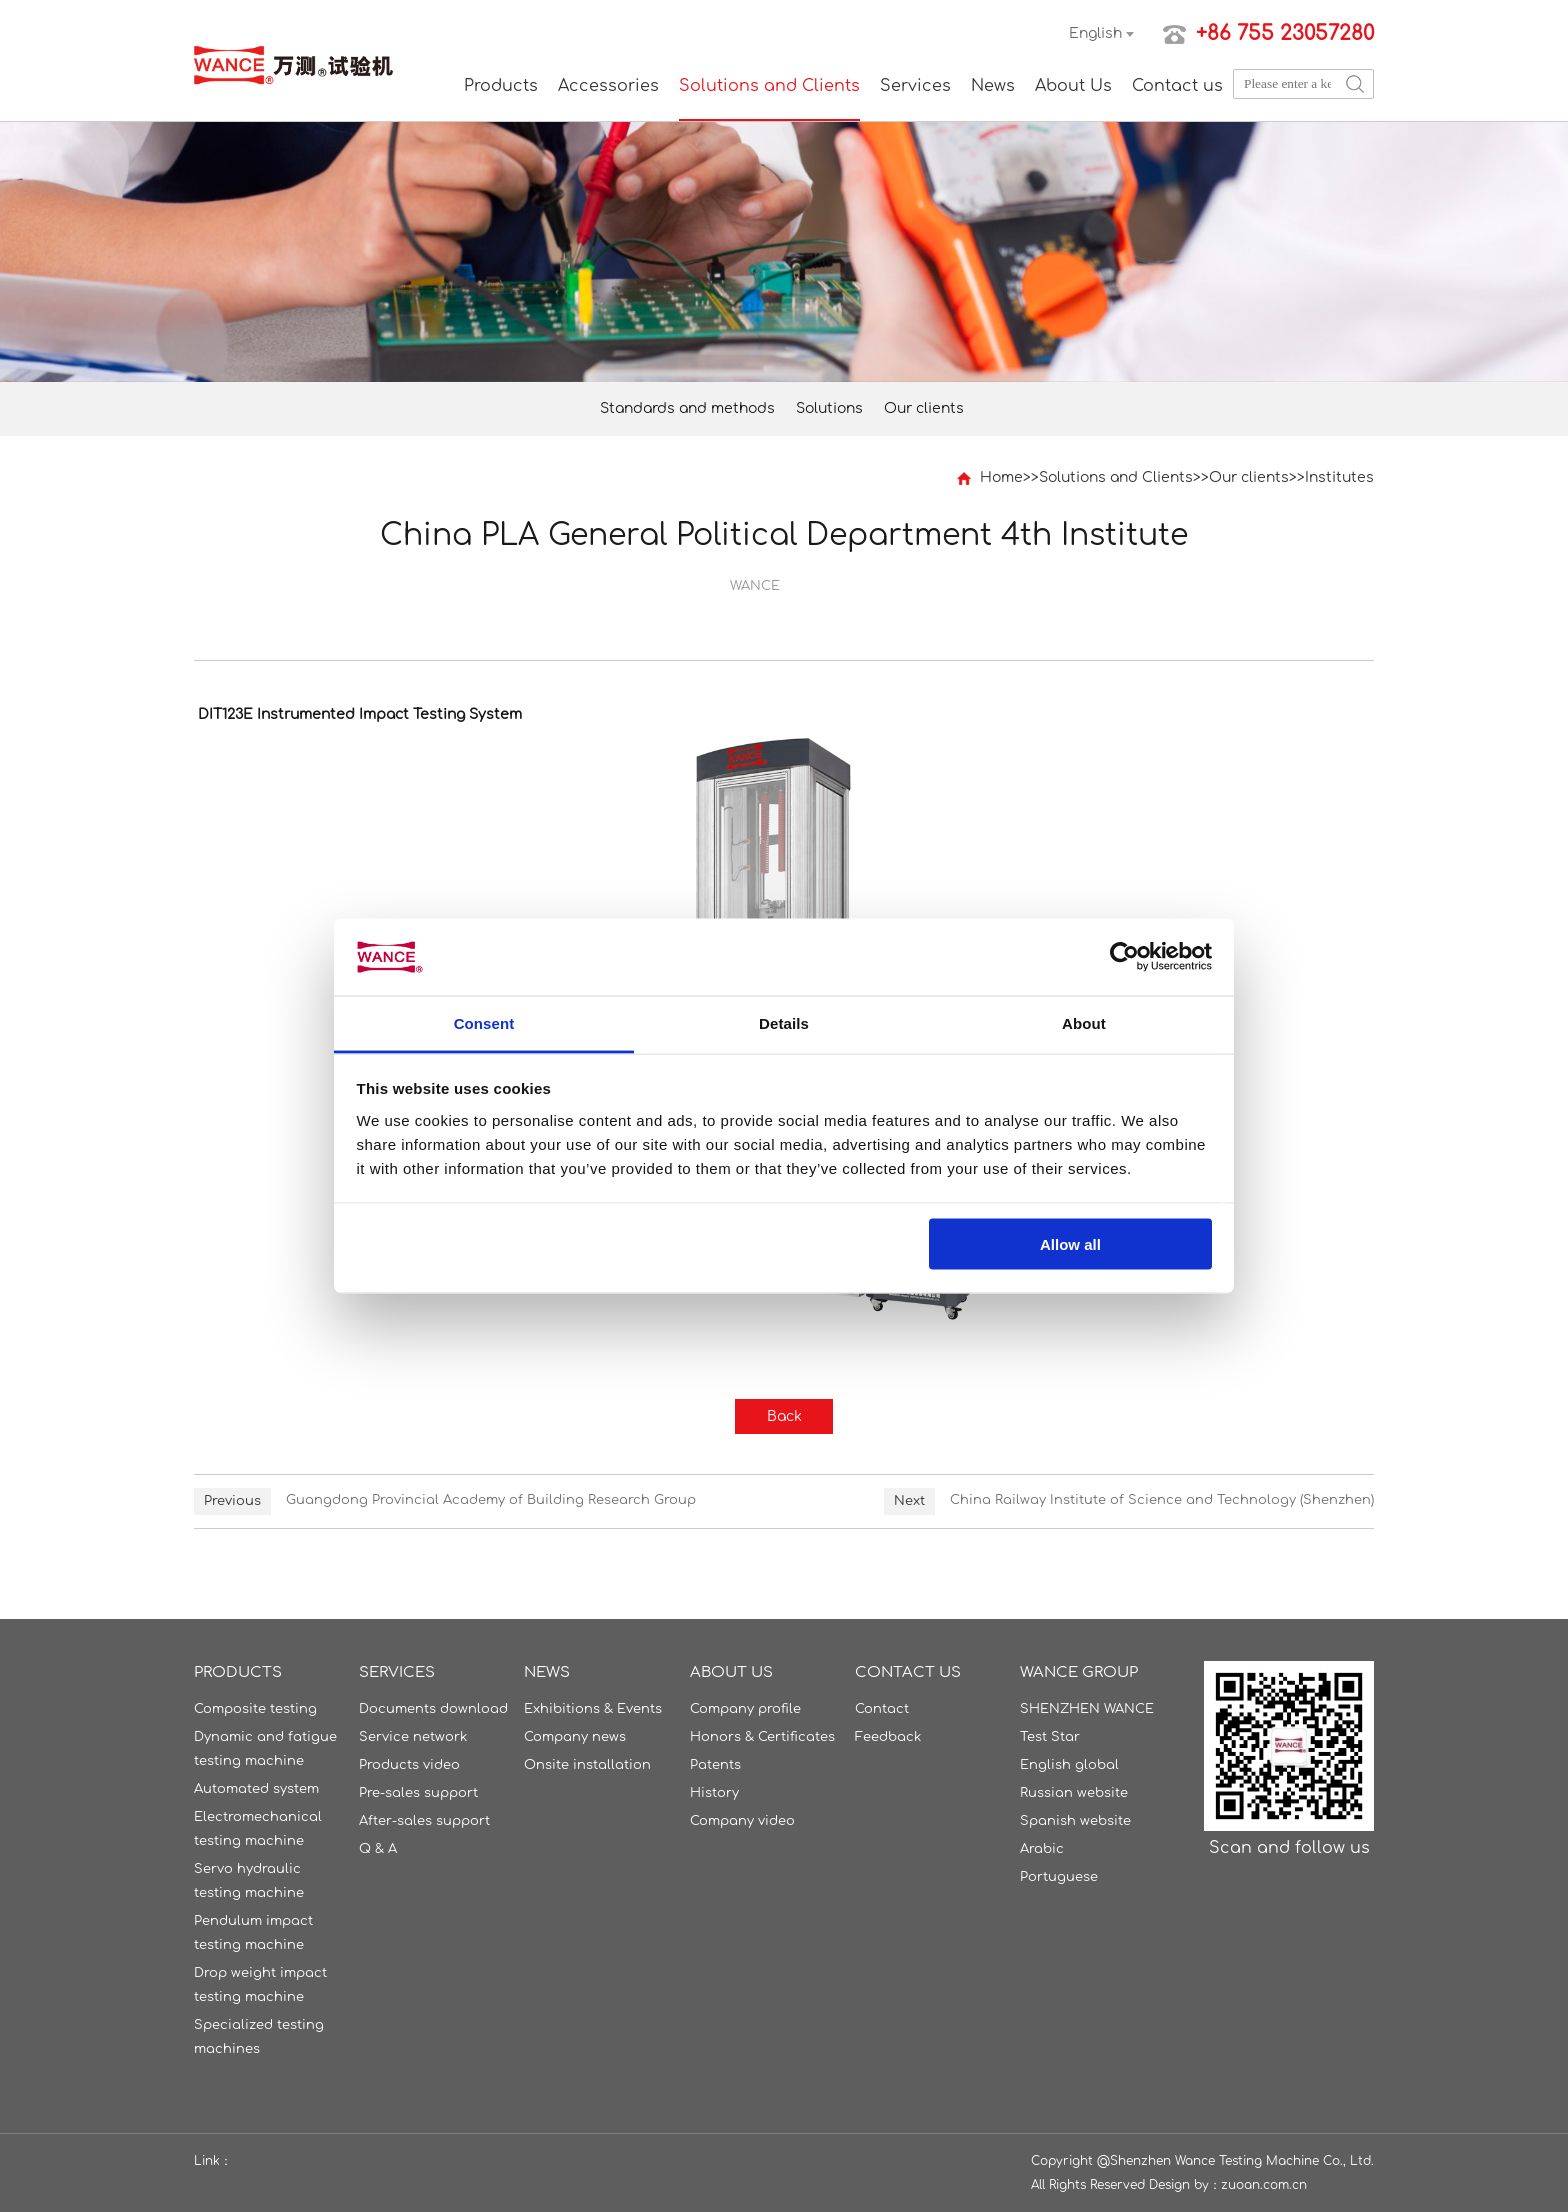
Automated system (256, 1789)
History (714, 1793)
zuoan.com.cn (1264, 2185)
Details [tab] (784, 1022)
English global (1069, 1765)
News (993, 86)
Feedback (888, 1737)
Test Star (1050, 1737)
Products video (409, 1765)
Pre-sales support (418, 1793)
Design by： (1185, 2185)
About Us (1073, 86)
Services (915, 86)
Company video (742, 1821)
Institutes (1339, 477)
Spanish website (1075, 1821)
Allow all (1070, 1244)
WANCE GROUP (1079, 1672)
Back (784, 1416)
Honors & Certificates (762, 1737)
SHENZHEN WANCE (1087, 1709)
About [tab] (1084, 1022)
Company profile (745, 1709)
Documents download (433, 1709)
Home (1001, 477)
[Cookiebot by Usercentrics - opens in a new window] (1124, 957)
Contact (882, 1709)
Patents (715, 1765)
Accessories (608, 86)
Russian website (1074, 1793)
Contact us (1177, 86)
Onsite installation (587, 1765)
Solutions (829, 408)
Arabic (1042, 1849)
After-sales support (424, 1821)
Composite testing (255, 1709)
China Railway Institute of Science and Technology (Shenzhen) (1162, 1500)
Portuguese (1059, 1877)
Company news (575, 1737)
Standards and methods (687, 408)
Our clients (924, 408)
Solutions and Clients (769, 86)
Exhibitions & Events (593, 1709)
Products (501, 86)
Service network (413, 1737)
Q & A (378, 1849)
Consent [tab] (484, 1022)
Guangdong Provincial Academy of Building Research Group (491, 1500)
